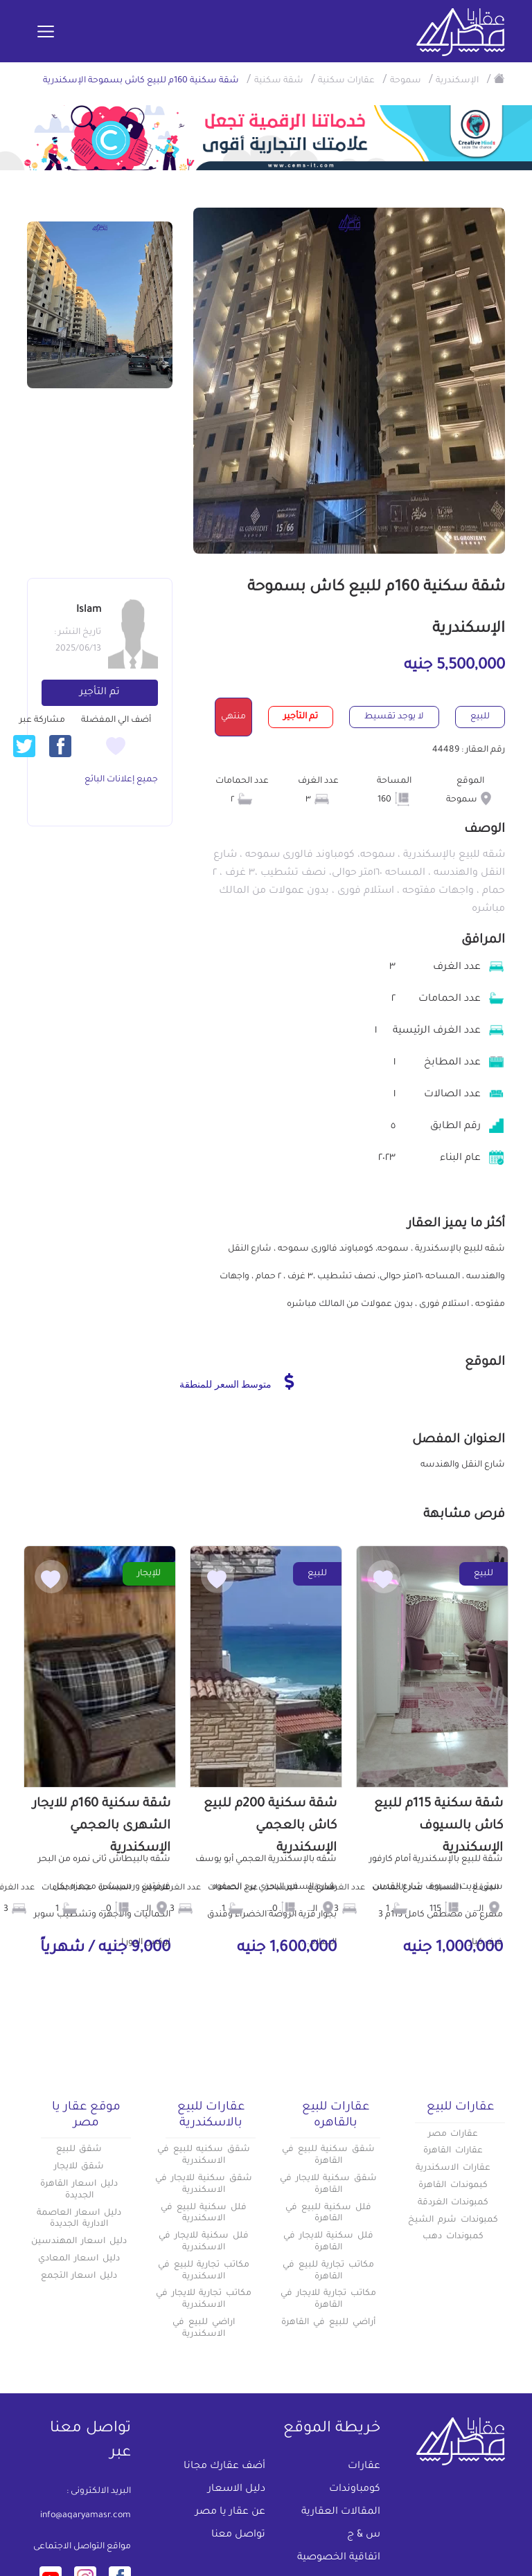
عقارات (364, 2466)
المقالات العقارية (340, 2512)
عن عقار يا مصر (230, 2512)
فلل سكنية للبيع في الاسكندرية (204, 2213)
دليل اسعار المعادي (79, 2259)
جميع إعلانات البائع (121, 780)
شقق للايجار (79, 2167)
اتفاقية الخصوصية (338, 2558)
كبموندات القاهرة (453, 2185)
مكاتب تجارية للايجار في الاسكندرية (203, 2299)
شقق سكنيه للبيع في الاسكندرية (203, 2155)
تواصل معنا (238, 2535)
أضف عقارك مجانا (224, 2466)
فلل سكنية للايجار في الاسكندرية (204, 2242)
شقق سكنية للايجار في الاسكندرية (203, 2184)
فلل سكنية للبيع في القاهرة (328, 2213)
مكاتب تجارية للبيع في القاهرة (328, 2271)
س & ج (363, 2535)
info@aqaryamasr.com (85, 2516)
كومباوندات (354, 2489)
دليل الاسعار (236, 2489)
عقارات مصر (453, 2134)
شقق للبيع (79, 2150)
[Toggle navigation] (45, 32)
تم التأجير (100, 692)
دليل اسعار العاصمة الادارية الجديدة (79, 2219)
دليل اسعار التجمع (79, 2276)
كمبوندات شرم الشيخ (453, 2220)
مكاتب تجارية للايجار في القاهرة (328, 2299)
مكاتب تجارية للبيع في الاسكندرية (203, 2271)
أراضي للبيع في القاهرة (328, 2323)
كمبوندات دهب (453, 2237)
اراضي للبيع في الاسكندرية (203, 2328)
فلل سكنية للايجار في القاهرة (328, 2242)
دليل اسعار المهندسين (79, 2242)
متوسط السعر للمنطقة (236, 1381)
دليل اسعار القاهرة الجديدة (79, 2190)
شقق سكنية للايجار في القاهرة (328, 2184)
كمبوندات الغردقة (453, 2203)
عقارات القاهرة (453, 2151)
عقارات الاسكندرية (453, 2168)
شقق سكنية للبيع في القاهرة (328, 2155)
